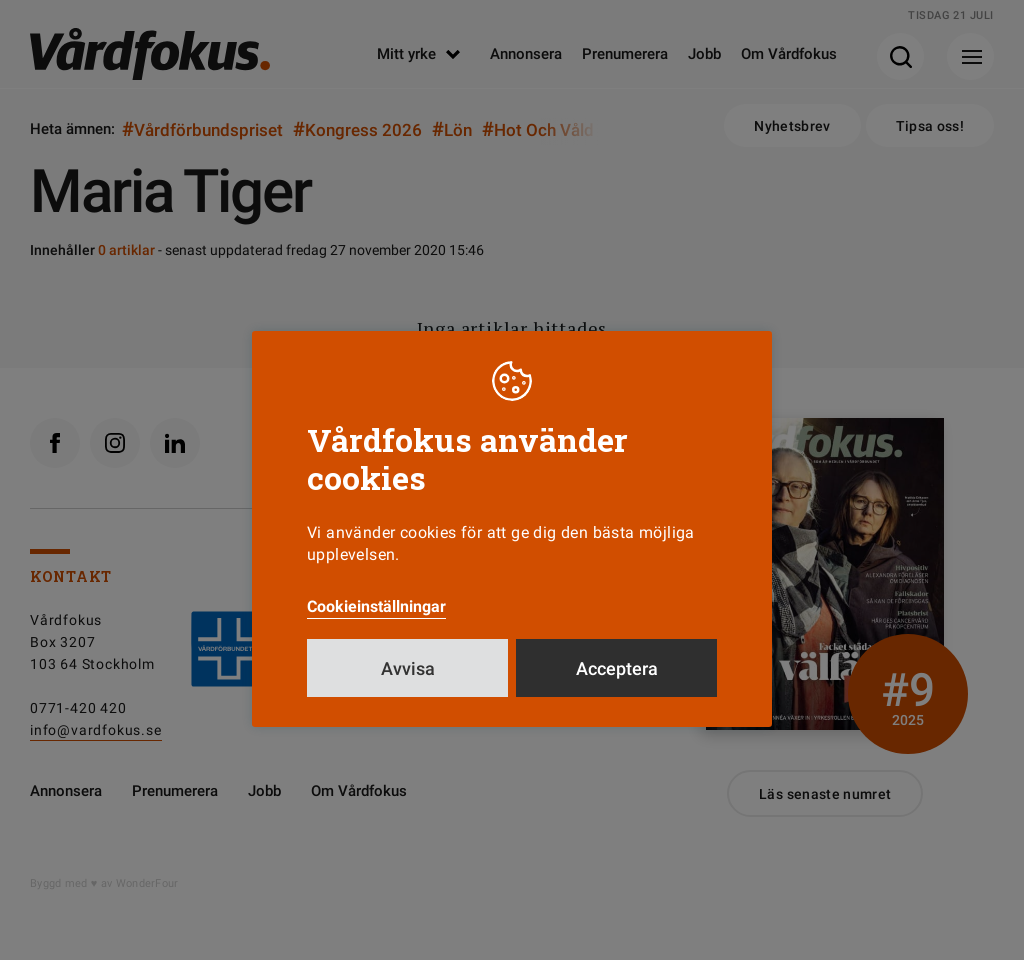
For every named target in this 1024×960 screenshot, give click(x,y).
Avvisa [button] (408, 668)
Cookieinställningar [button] (376, 606)
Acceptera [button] (617, 668)
